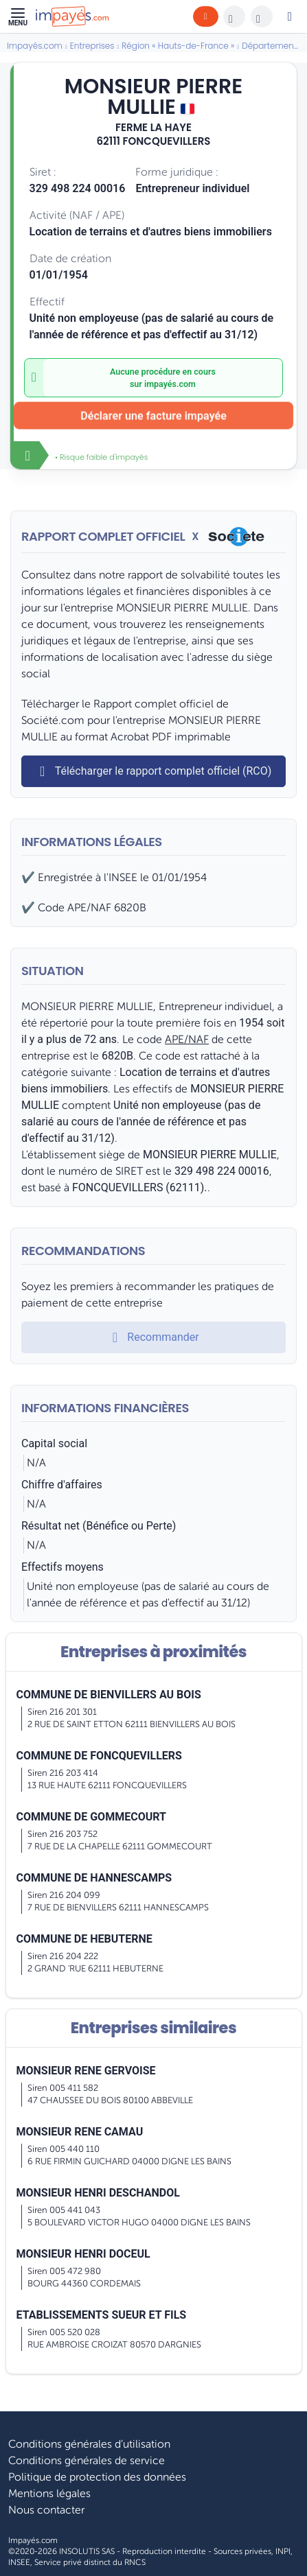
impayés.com (170, 384)
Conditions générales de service (86, 2461)
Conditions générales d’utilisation (89, 2444)
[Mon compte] (290, 16)
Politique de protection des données (97, 2477)
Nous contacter (46, 2510)
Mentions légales (49, 2493)
